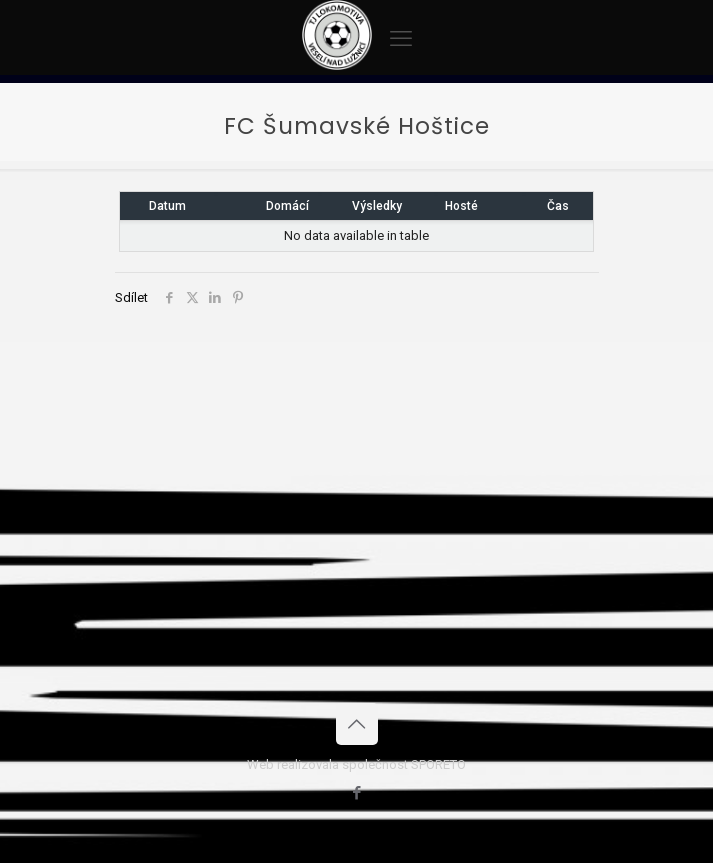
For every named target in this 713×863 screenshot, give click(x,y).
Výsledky (377, 206)
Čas (558, 206)
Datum (167, 206)
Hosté (461, 206)
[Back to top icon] (357, 724)
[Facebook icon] (356, 793)
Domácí (287, 206)
